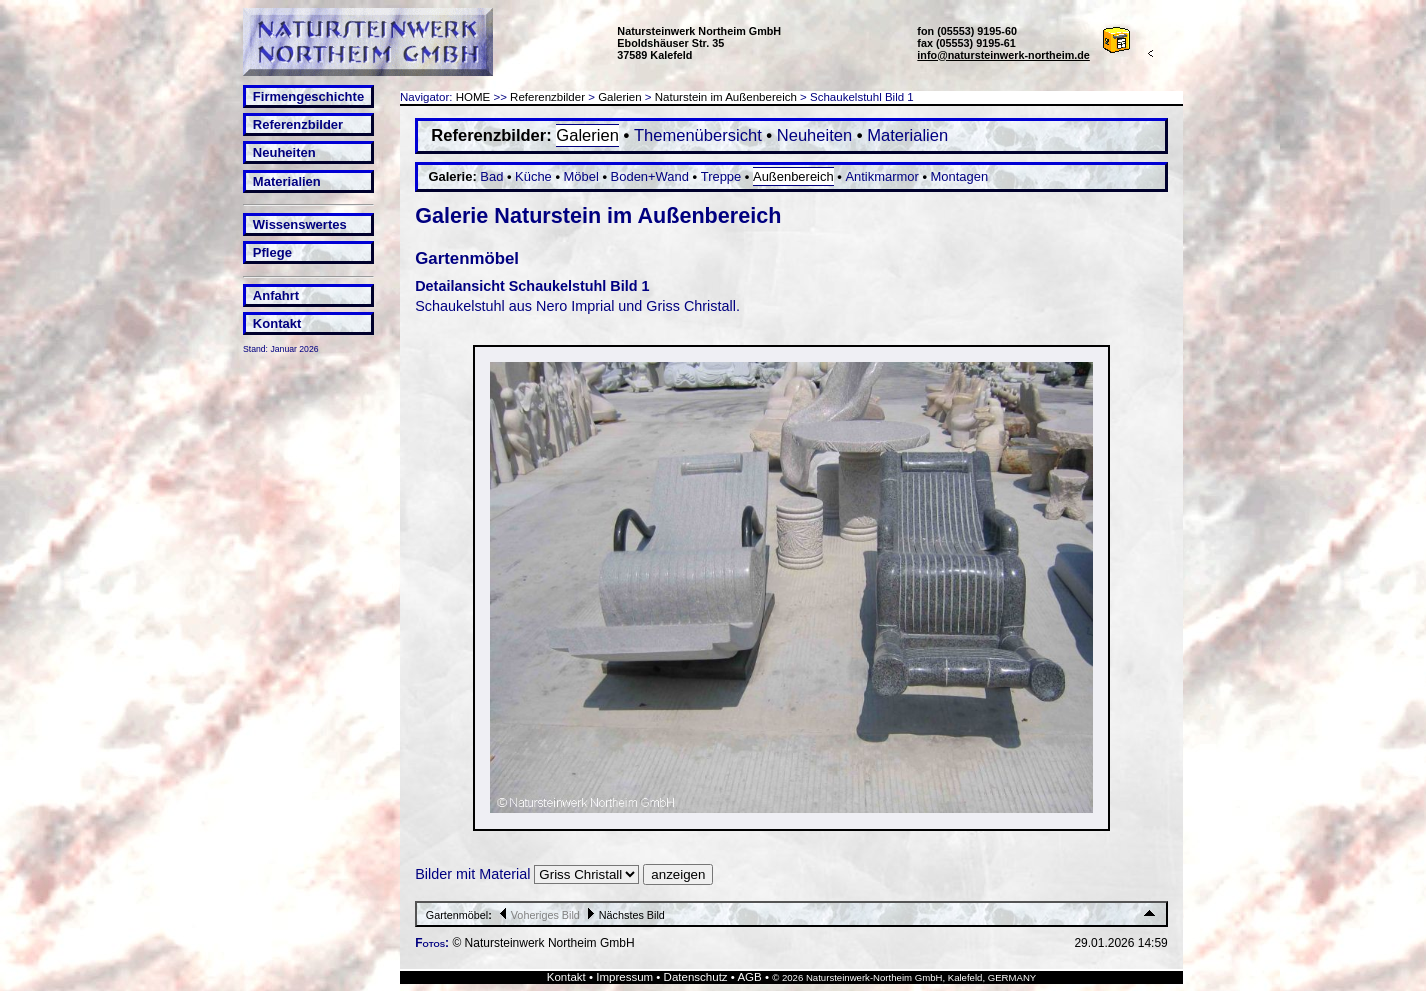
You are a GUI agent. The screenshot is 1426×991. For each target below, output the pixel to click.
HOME (473, 97)
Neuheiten (284, 152)
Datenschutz (696, 977)
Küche (533, 176)
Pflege (272, 252)
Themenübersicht (698, 135)
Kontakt (277, 323)
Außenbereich (793, 176)
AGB (749, 977)
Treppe (721, 176)
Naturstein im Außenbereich (726, 97)
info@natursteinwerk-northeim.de (1003, 55)
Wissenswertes (300, 224)
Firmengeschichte (308, 96)
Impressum (624, 977)
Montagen (960, 176)
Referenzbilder (298, 124)
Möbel (581, 176)
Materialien (287, 181)
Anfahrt (276, 295)
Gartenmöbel (457, 915)
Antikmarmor (881, 176)
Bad (491, 176)
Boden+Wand (650, 176)
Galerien (620, 97)
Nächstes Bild (624, 915)
